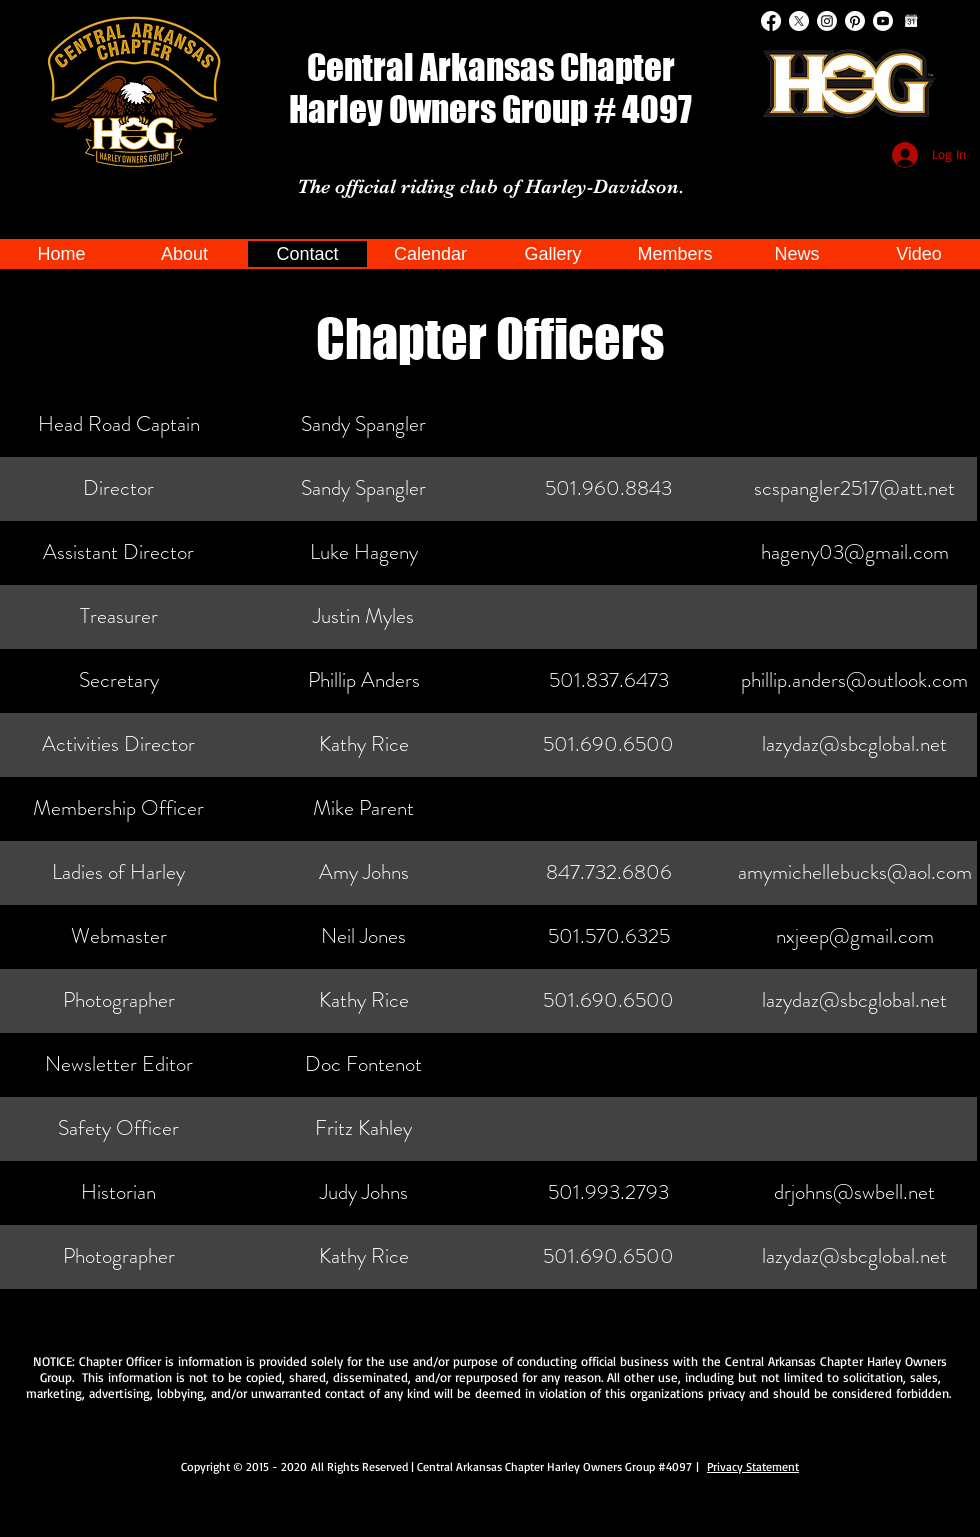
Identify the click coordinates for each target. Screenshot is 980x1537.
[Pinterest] (855, 21)
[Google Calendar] (911, 21)
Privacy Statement (753, 1466)
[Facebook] (771, 21)
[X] (799, 21)
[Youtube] (883, 21)
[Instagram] (827, 21)
